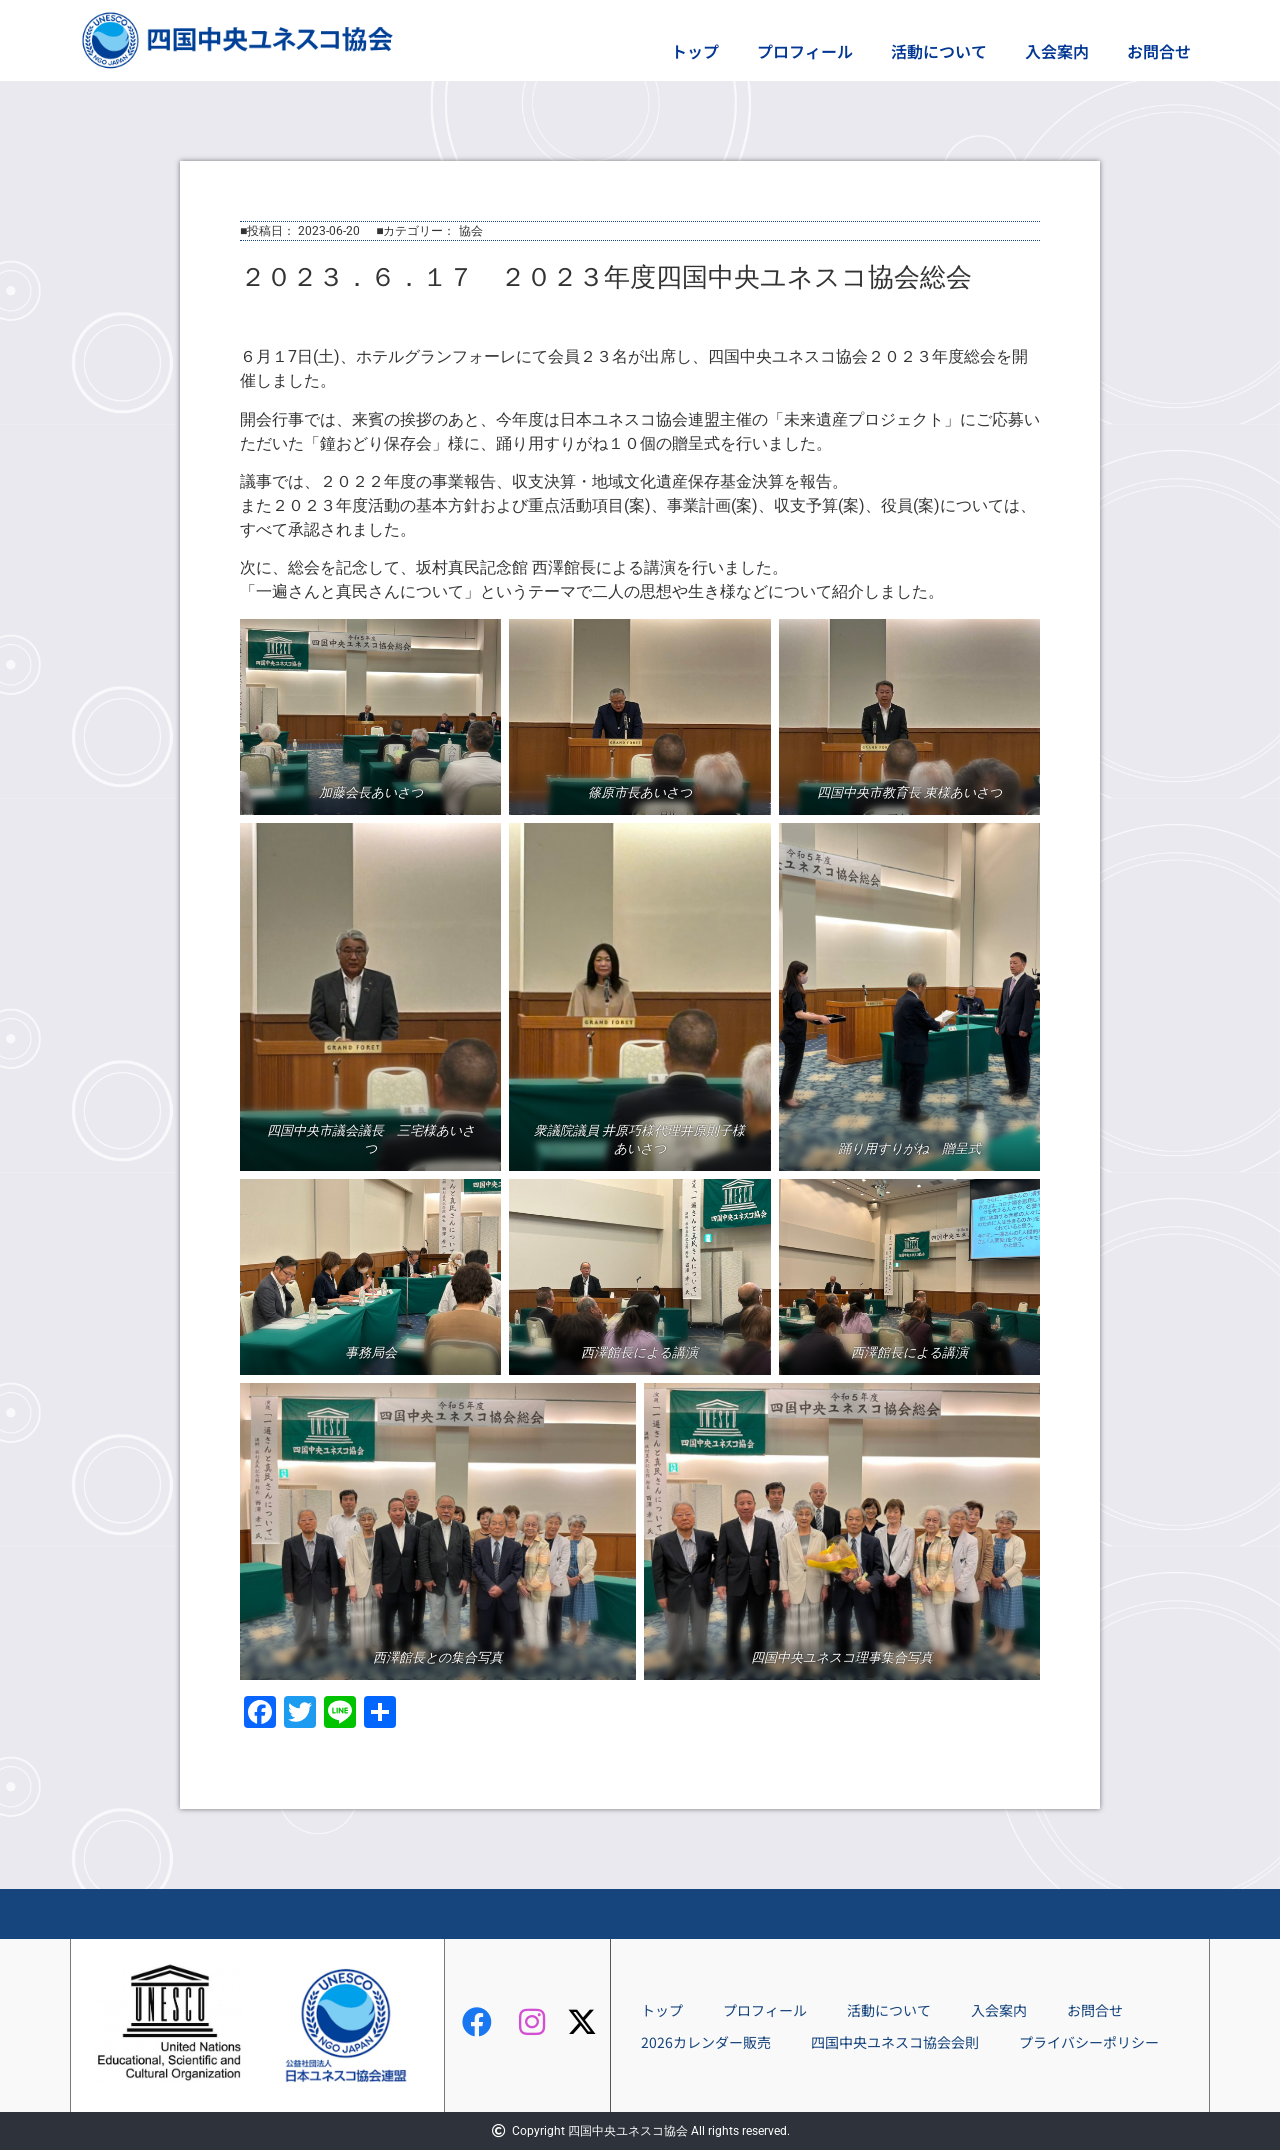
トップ (695, 51)
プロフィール (805, 51)
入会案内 (1057, 51)
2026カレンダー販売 (706, 2042)
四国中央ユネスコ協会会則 (895, 2042)
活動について (939, 51)
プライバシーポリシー (1089, 2042)
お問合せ (1159, 51)
